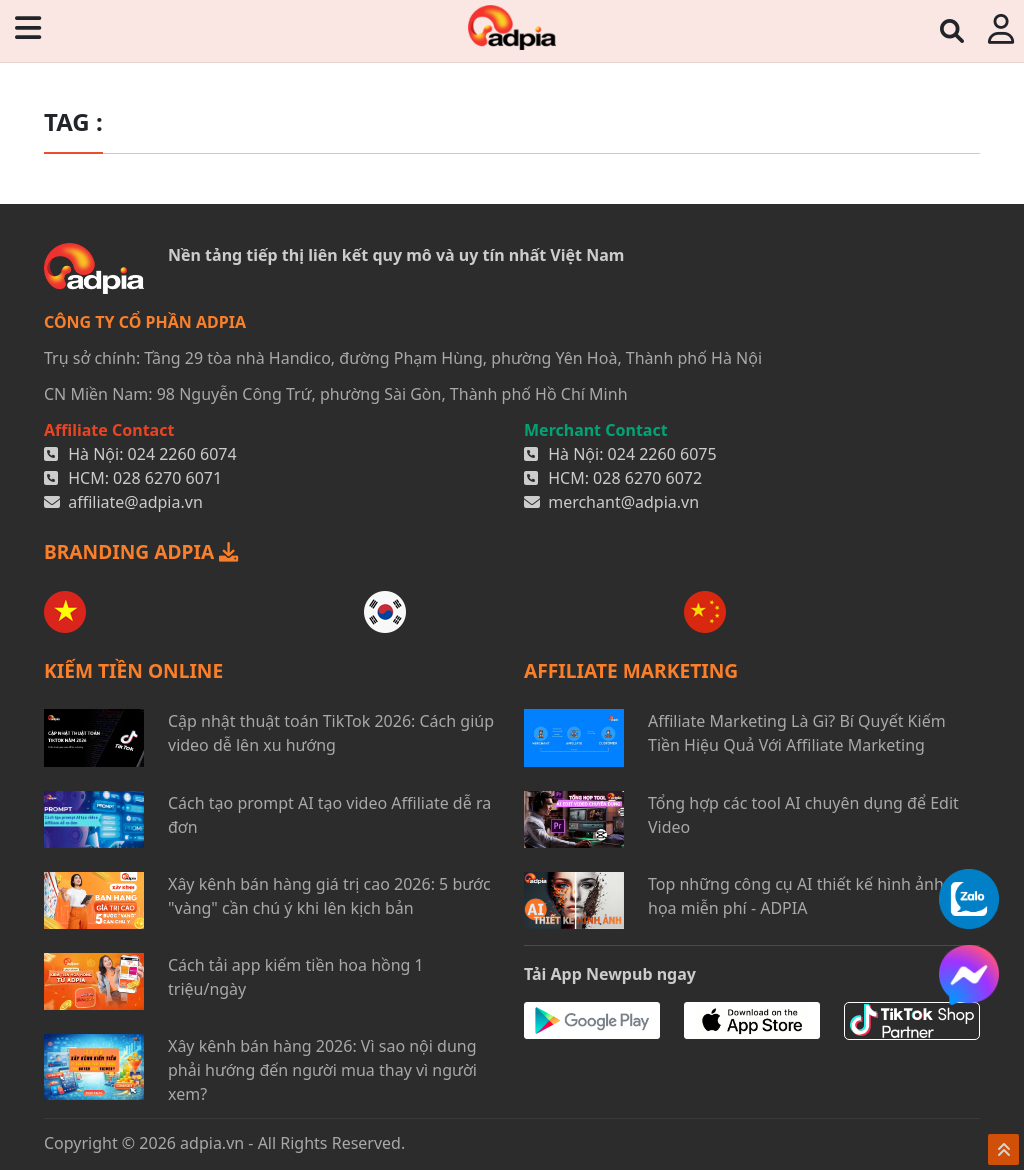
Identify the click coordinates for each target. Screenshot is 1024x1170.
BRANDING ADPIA (141, 551)
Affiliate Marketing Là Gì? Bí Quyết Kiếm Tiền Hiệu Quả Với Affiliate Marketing (797, 733)
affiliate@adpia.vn (135, 502)
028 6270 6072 (647, 478)
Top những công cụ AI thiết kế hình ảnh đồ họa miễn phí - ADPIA (808, 896)
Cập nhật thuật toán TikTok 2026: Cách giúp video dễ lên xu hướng (331, 733)
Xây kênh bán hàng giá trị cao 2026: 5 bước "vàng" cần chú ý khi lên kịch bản (329, 896)
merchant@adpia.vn (623, 502)
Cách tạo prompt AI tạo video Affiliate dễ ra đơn (329, 815)
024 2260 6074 (182, 454)
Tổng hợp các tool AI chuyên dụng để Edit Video (803, 815)
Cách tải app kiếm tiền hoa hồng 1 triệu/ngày (296, 977)
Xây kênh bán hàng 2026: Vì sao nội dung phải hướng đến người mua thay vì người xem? (322, 1070)
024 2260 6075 (662, 454)
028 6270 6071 (167, 478)
